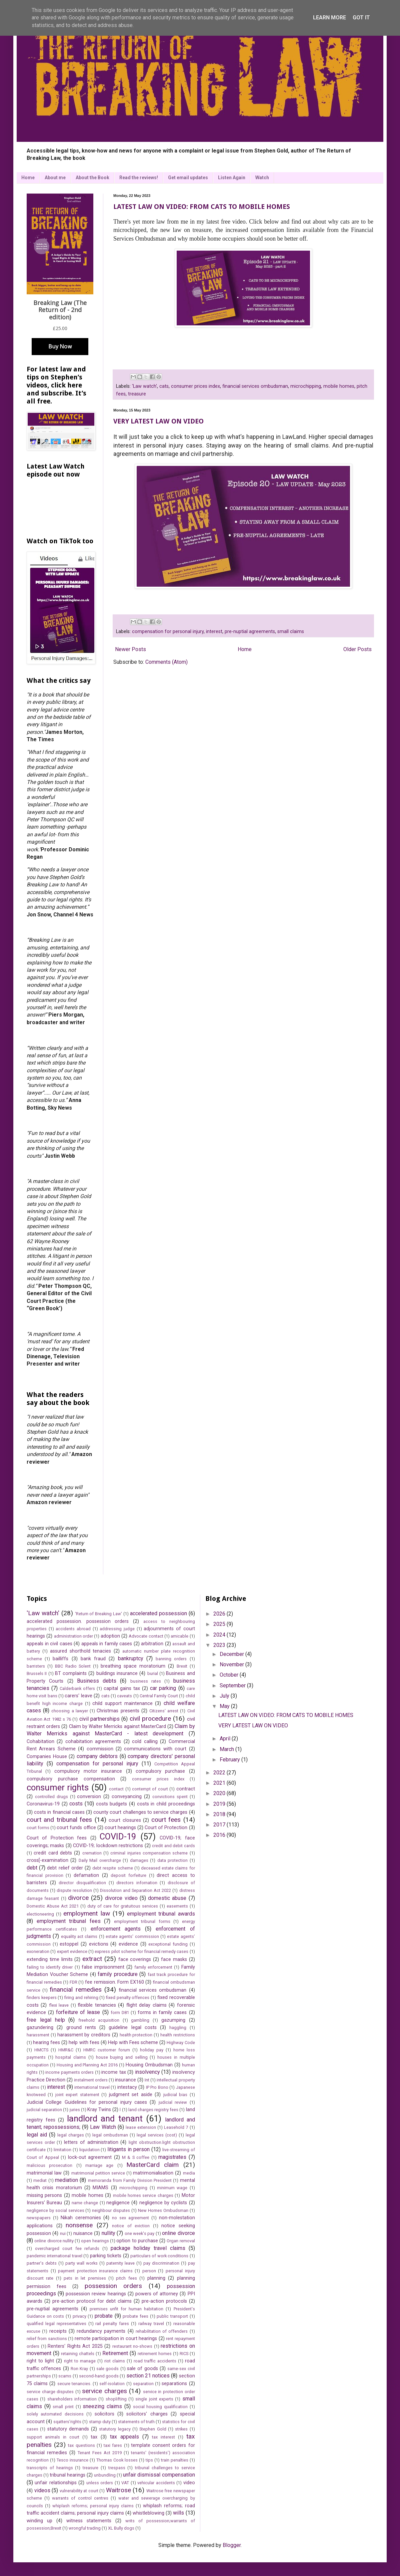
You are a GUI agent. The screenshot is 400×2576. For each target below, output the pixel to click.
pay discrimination (161, 2263)
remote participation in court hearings (116, 2338)
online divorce (178, 2233)
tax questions (81, 2445)
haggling (177, 2027)
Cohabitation (40, 1741)
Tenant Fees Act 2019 (100, 2452)
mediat (40, 2180)
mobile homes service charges (143, 2195)
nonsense (79, 2225)
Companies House (47, 1756)
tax (94, 2437)
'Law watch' (144, 386)
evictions (98, 1944)
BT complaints (71, 1673)
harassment (38, 2034)
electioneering (40, 1914)
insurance (125, 2080)
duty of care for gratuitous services (122, 1906)
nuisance (83, 2233)
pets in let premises (85, 2278)
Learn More (329, 17)
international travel (92, 2087)
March (227, 1749)
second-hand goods (99, 2375)
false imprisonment (103, 1967)
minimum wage (172, 2187)
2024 (220, 1635)
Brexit (182, 1666)
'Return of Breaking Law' (98, 1613)
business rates (145, 1681)
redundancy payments (101, 2331)
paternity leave (120, 2263)
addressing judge (117, 1628)
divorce (78, 1898)
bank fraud (93, 1659)
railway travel (151, 2323)
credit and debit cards (173, 1845)
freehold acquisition (98, 2020)
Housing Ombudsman (149, 2065)
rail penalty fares (112, 2323)
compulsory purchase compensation (71, 1779)
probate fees (135, 2316)
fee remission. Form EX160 (114, 1982)
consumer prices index (195, 386)
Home (28, 177)
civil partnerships (99, 1719)
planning (156, 2278)
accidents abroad (73, 1628)
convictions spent (170, 1796)
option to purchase (137, 2241)
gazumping (173, 2020)
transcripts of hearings (50, 2467)
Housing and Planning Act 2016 (87, 2064)
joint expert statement (77, 2094)
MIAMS (100, 2188)
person (149, 2270)
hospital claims (70, 2057)
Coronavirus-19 (43, 1804)
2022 (220, 1772)
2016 (220, 1835)
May (225, 1706)
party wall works (81, 2263)
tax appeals (124, 2437)
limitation (62, 2149)
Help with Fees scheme (133, 2042)
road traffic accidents (155, 2360)
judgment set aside (130, 2094)
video (189, 2483)
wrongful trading (85, 2528)
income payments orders (69, 2072)
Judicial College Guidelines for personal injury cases (87, 2102)
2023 (220, 1645)
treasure (137, 394)
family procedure (118, 1974)
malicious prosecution (49, 2165)
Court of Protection (166, 1827)
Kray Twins (99, 2109)
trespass (116, 2467)
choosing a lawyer (69, 1710)
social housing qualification (160, 2406)
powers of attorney (156, 2294)
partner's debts (42, 2263)
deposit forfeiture (128, 1875)
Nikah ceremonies (81, 2218)
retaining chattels (77, 2353)
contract (185, 1789)
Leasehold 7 (176, 2127)
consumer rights (58, 1787)
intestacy (127, 2087)
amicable (179, 1636)
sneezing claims (102, 2406)
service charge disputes (50, 2391)
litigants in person (128, 2149)
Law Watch (103, 2127)
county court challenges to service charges (140, 1812)
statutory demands (68, 2429)
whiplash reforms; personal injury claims (93, 2505)
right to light (40, 2361)
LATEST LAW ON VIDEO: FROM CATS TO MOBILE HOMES (201, 207)
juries (75, 2109)
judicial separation (44, 2109)
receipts (58, 2331)
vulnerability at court (79, 2490)
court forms (38, 1827)
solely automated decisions (55, 2413)
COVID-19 (118, 1836)
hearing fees (46, 2042)
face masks (174, 1959)
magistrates (172, 2157)
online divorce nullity (54, 2240)
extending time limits (50, 1959)
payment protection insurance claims (95, 2270)
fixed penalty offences (127, 1997)
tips (149, 2460)
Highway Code (181, 2042)
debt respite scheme (112, 1868)
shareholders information (72, 2398)
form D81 (120, 2012)
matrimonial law (44, 2173)
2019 (220, 1804)
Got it (361, 17)
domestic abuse (167, 1898)
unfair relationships (55, 2483)
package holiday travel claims (148, 2248)
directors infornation (136, 1882)
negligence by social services (55, 2210)
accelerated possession (158, 1613)
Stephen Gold (152, 2428)
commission (100, 1749)
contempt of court (150, 1788)
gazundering (40, 2027)
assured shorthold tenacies (80, 1651)
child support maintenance (122, 1703)
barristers (36, 1666)
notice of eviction (131, 2225)
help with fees (84, 2042)
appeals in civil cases (49, 1644)
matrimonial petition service (98, 2173)
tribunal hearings (67, 2475)
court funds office (76, 1827)
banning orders (171, 1658)
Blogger (232, 2545)
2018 (220, 1814)
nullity (108, 2233)
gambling (140, 2020)
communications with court (155, 1749)
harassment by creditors (84, 2035)
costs (76, 1803)
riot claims (114, 2360)
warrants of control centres (80, 2498)
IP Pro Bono (157, 2087)
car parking (163, 1688)
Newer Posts (130, 649)
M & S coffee (135, 2157)
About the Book (92, 177)
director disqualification (82, 1882)
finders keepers (42, 1997)
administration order (73, 1636)
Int (147, 2079)
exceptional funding (168, 1944)
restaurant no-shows (132, 2346)
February (230, 1759)
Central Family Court (159, 1695)
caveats (124, 1695)
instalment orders (91, 2079)
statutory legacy (114, 2428)
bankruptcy (130, 1658)
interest (214, 631)
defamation (86, 1875)
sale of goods (142, 2368)
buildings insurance (117, 1673)
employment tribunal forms (142, 1921)
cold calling (144, 1741)
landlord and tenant (105, 2118)
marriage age (99, 2165)
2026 (220, 1614)
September (233, 1685)
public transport (172, 2316)
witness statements (88, 2521)
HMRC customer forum (106, 2049)
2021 (220, 1783)
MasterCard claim (152, 2165)
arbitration (152, 1644)
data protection (172, 1860)
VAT (125, 2482)
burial (152, 1673)
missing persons (44, 2195)
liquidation (89, 2149)
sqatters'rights (67, 2421)
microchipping (305, 386)
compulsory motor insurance (88, 1771)
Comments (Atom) (166, 662)
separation (143, 2383)
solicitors (104, 2414)
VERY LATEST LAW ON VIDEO (158, 421)
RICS (184, 2353)
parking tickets (105, 2256)
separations (174, 2383)
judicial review (173, 2102)
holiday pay (151, 2049)
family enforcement (153, 1967)
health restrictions (177, 2034)
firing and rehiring (81, 1997)
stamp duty (100, 2421)
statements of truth (136, 2421)
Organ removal (181, 2240)
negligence (118, 2203)
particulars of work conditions (159, 2255)
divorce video (121, 1898)
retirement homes (155, 2353)
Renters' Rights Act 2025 (75, 2346)
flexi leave (59, 2005)
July (225, 1696)
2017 (220, 1824)
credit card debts (53, 1853)
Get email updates (188, 177)
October (230, 1675)
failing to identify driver (50, 1967)
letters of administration (91, 2142)
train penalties (174, 2460)
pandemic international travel (54, 2255)
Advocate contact (146, 1636)
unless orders (99, 2482)
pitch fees (126, 2278)
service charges (104, 2391)
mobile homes (338, 386)
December (232, 1654)
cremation (92, 1852)
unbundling (105, 2475)
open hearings (95, 2240)
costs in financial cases (59, 1812)
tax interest (163, 2437)
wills (178, 2513)
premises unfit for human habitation (126, 2308)
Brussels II (37, 1673)
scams (64, 2375)
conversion (89, 1796)
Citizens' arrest (163, 1710)
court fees (166, 1819)
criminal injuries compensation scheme (149, 1852)
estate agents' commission (132, 1936)
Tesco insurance (72, 2460)
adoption (110, 1636)
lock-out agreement (90, 2157)
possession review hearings (96, 2294)
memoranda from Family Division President (130, 2180)
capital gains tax (122, 1688)
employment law (86, 1913)
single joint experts (154, 2398)
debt (32, 1868)
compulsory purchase (160, 1771)
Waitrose (118, 2490)
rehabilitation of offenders (162, 2331)
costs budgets (111, 1804)
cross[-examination (47, 1860)
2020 (220, 1793)
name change (85, 2202)
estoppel (69, 1944)
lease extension (141, 2127)
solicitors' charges (146, 2414)
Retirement (115, 2353)
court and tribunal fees (59, 1819)
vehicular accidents (156, 2482)
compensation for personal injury (168, 631)
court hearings (120, 1827)
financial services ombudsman (255, 386)
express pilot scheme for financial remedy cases (141, 1951)
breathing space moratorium (133, 1666)
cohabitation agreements (93, 1741)
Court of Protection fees (57, 1838)
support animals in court (53, 2437)
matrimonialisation (153, 2173)
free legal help (46, 2020)
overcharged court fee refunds (67, 2248)
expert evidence (72, 1951)
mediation (66, 2180)
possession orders (113, 2286)
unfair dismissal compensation (159, 2475)
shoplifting (116, 2398)
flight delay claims (146, 2005)
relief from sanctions (47, 2338)
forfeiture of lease (78, 2012)
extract (92, 1959)
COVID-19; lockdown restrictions (108, 1845)
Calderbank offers (77, 1688)
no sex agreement (130, 2217)
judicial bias (175, 2094)
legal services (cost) (157, 2134)
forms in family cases (162, 2012)
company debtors (97, 1756)
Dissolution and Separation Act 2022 (135, 1890)
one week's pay (140, 2233)
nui (63, 2233)
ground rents (81, 2027)
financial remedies (75, 1989)
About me (55, 177)
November (232, 1664)
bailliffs (60, 1659)
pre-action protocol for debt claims (92, 2301)
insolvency (147, 2072)
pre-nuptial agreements (250, 631)
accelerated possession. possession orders (78, 1621)
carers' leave (78, 1696)
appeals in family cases (106, 1644)
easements (177, 1906)
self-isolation (112, 2383)
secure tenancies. (74, 2383)
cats (164, 386)
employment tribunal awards (161, 1914)
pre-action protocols (164, 2301)
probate (104, 2316)
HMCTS (41, 2049)
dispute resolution (74, 1890)
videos (42, 2490)
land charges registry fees (153, 2109)
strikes (181, 2428)
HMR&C (65, 2049)
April (226, 1738)
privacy (79, 2316)
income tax (113, 2072)
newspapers (39, 2217)
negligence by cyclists (163, 2203)
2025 (220, 1624)
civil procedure (150, 1718)
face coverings (134, 1959)
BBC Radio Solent (73, 1666)
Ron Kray (79, 2368)
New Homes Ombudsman (163, 2210)
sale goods (107, 2368)
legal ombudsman (110, 2134)
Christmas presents (118, 1711)
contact (116, 1788)
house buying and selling (122, 2057)
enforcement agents (116, 1929)
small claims (290, 631)
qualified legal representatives (56, 2323)
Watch (262, 177)
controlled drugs (51, 1796)
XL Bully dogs (121, 2528)
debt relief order (65, 1868)
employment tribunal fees (69, 1921)
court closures (125, 1820)
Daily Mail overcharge (100, 1860)
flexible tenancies (97, 2005)
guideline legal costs (133, 2027)
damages (139, 1860)
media (189, 2173)
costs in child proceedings (166, 1804)
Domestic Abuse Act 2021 (53, 1906)
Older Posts (357, 649)
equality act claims (79, 1936)
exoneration (38, 1951)
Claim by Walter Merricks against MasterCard (117, 1726)
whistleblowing (148, 2513)
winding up (39, 2521)
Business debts (96, 1681)
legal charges (70, 2134)
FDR (73, 1982)
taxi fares (113, 2445)
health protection (136, 2034)
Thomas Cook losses (117, 2460)
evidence (128, 1944)
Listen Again (231, 177)
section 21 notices (148, 2375)
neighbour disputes (111, 2210)
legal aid (37, 2134)
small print (63, 2406)
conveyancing (127, 1796)
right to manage (80, 2360)
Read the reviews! (138, 177)
